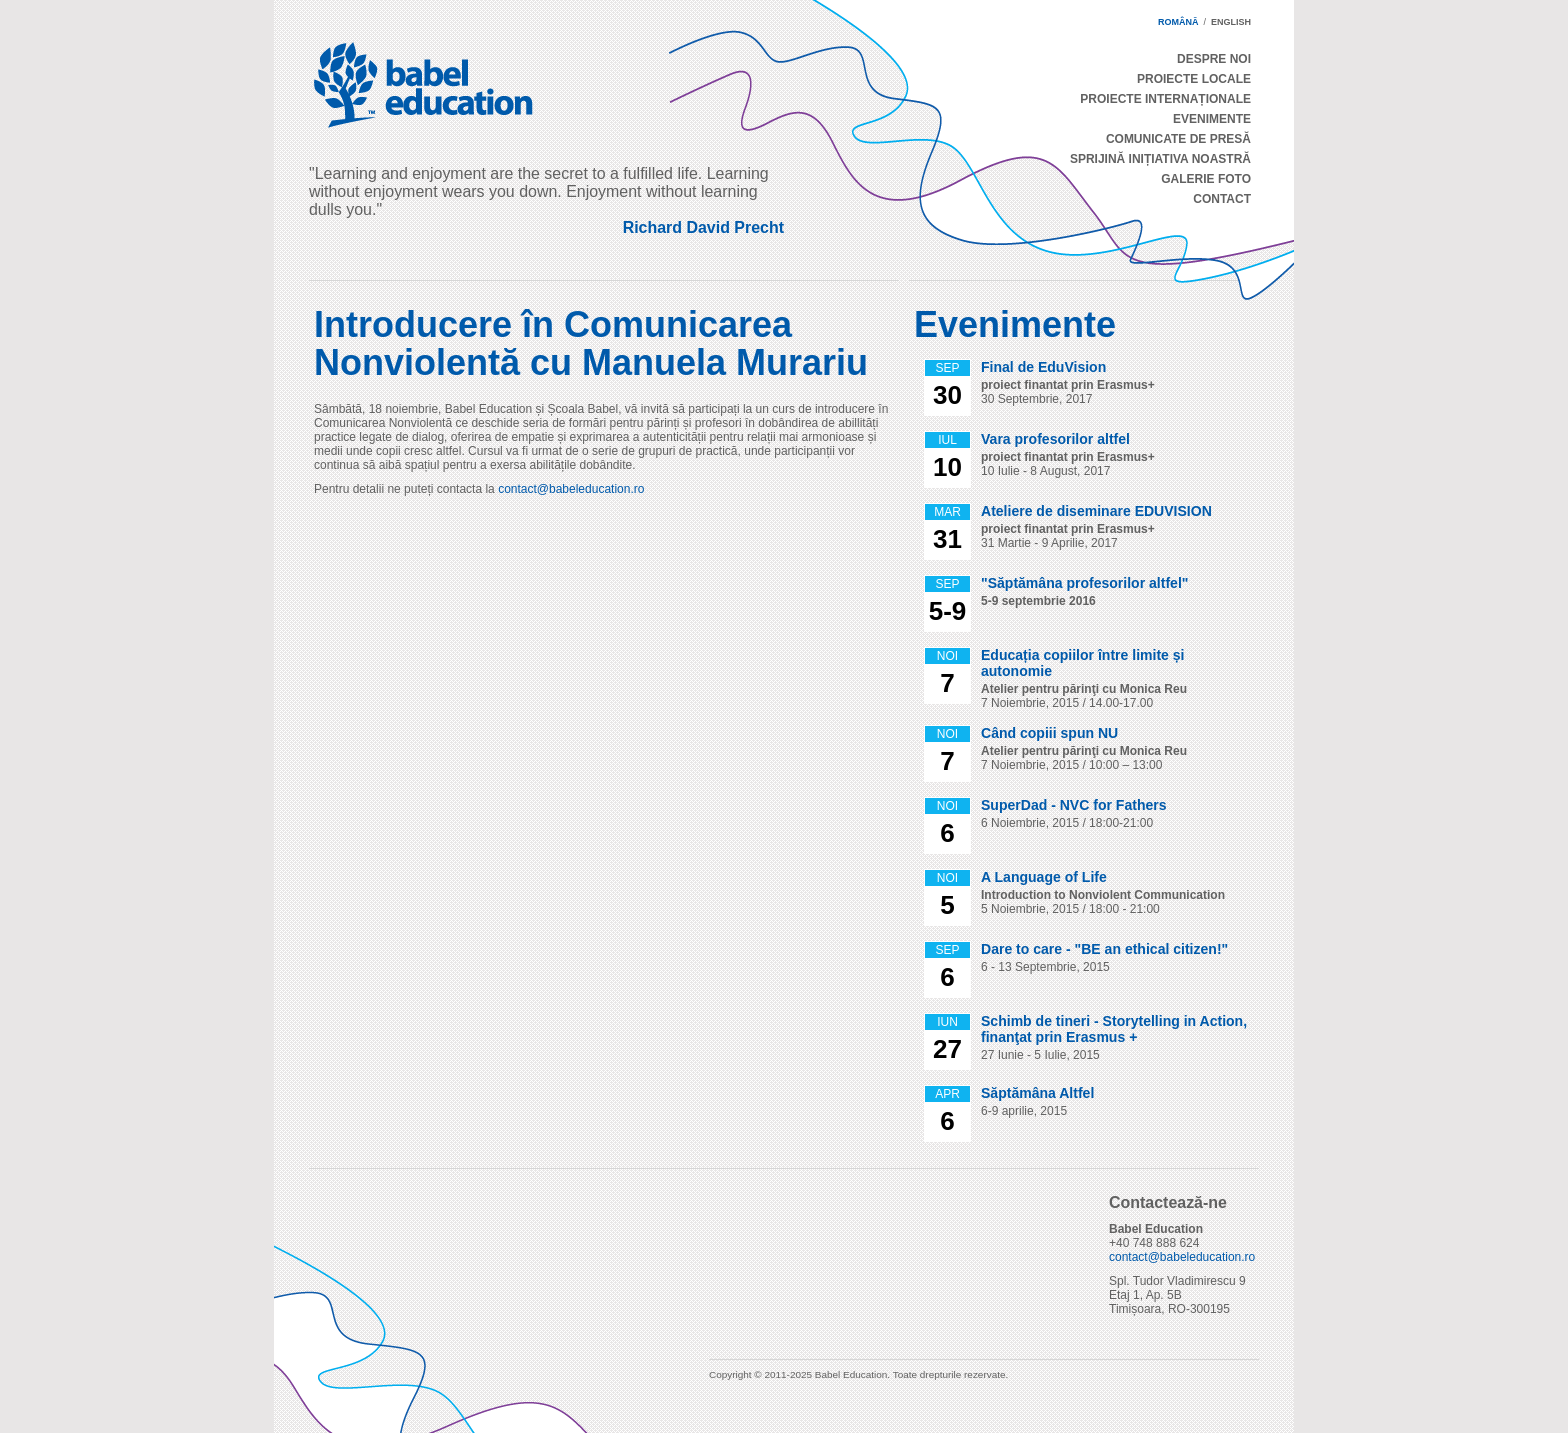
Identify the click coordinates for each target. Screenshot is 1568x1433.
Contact (1222, 199)
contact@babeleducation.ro (571, 489)
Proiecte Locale (1194, 79)
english (1231, 22)
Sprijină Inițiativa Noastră (1160, 159)
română (1178, 22)
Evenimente (1212, 119)
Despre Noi (1214, 59)
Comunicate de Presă (1178, 139)
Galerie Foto (1206, 179)
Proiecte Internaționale (1165, 99)
